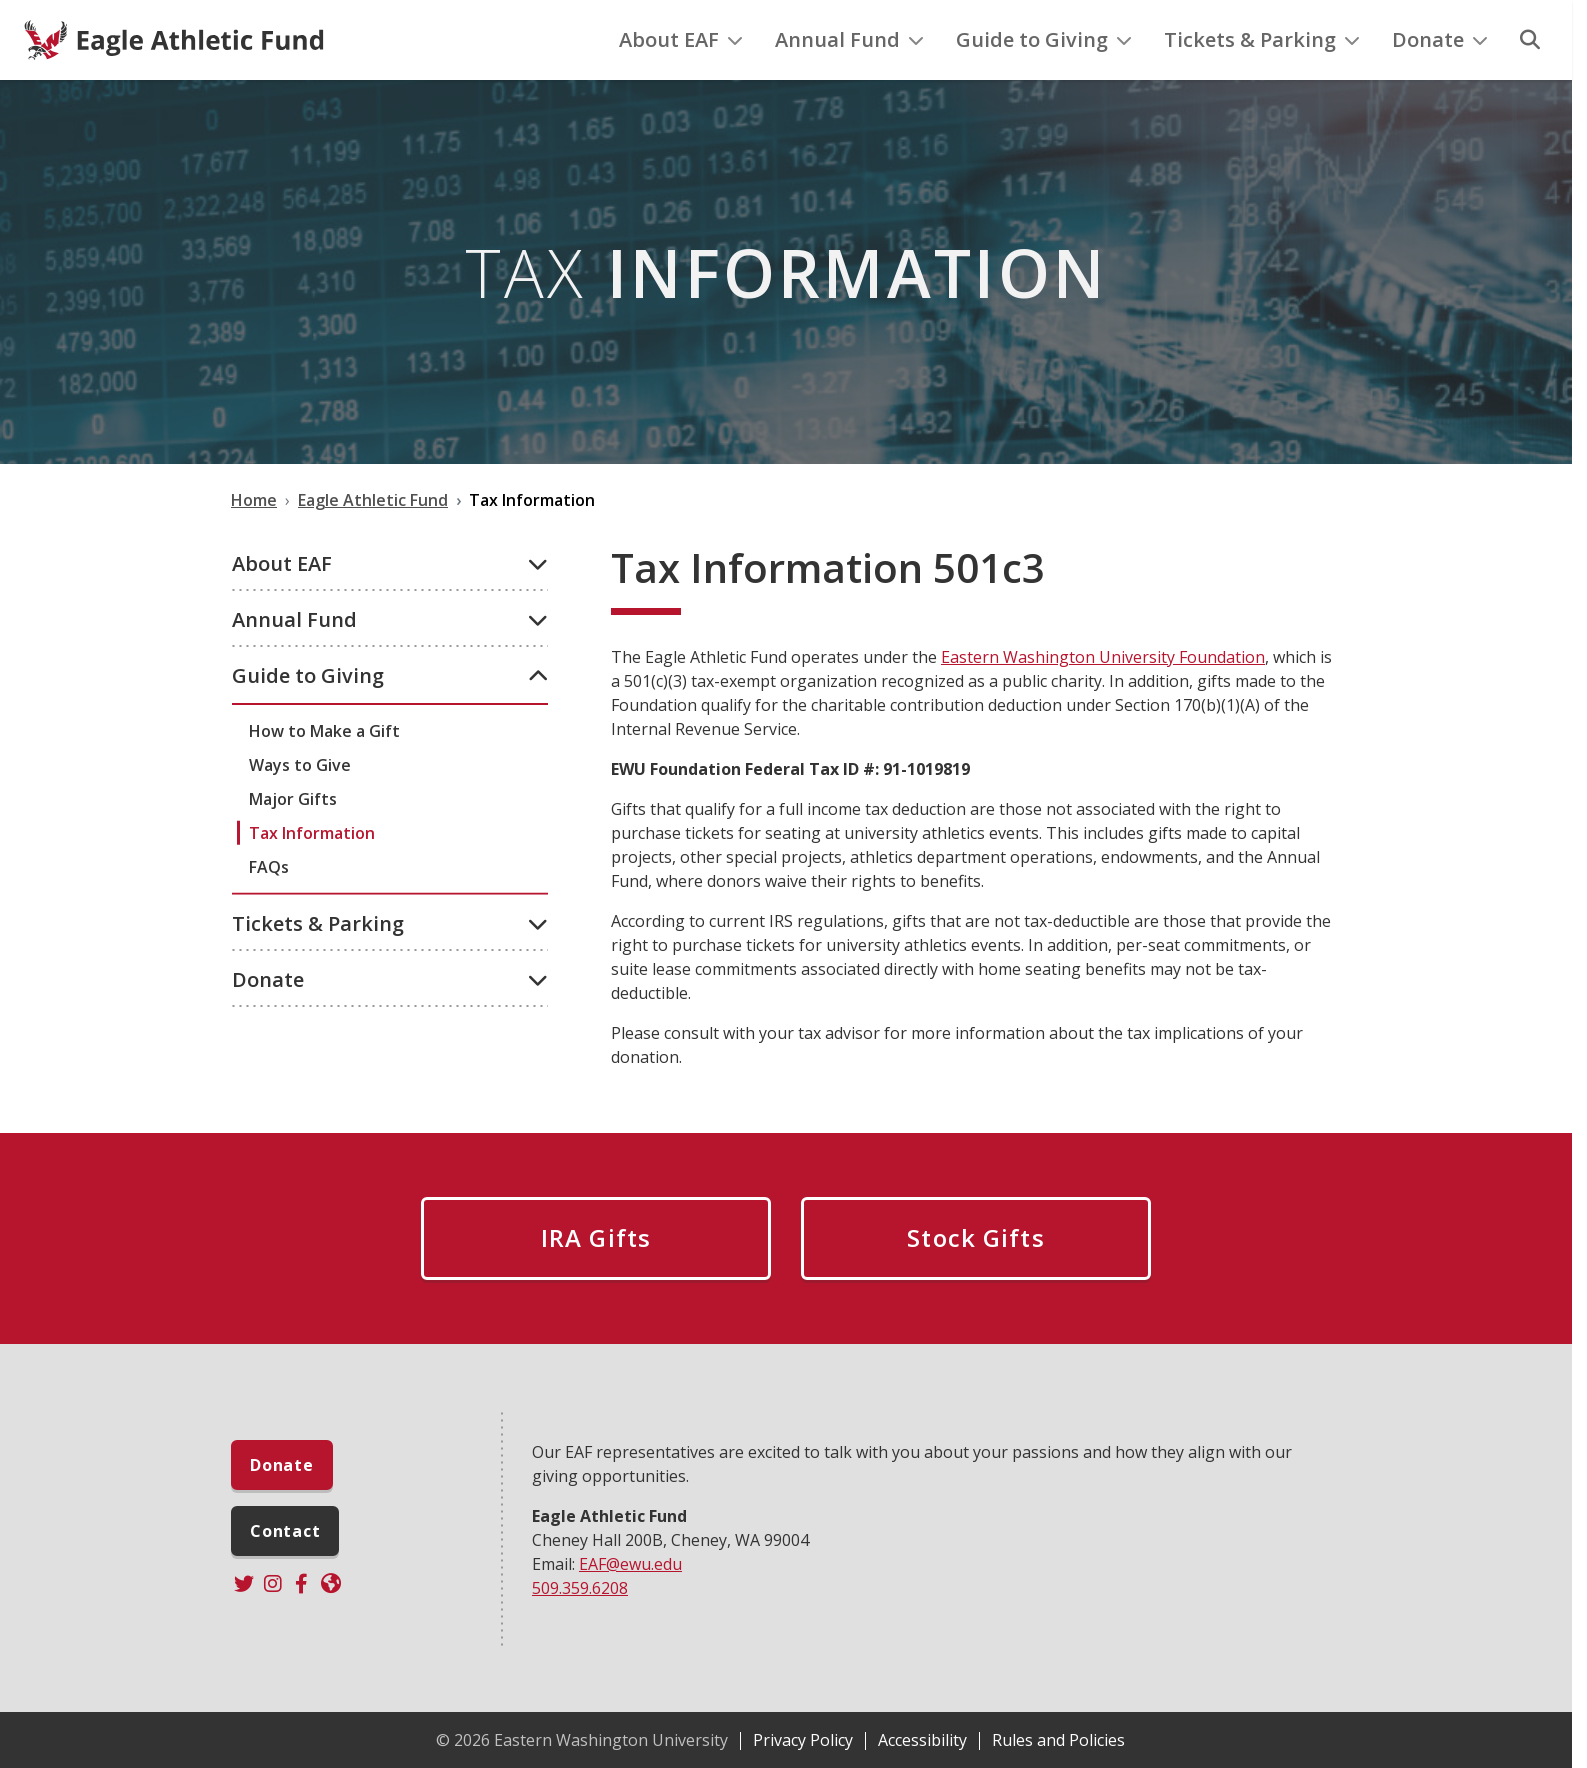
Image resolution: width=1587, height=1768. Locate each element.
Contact (285, 1531)
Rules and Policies (1058, 1740)
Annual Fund (849, 39)
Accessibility (922, 1740)
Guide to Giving (1044, 39)
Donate (1440, 39)
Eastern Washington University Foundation (1103, 657)
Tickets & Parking (1262, 39)
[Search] (1530, 40)
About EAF (681, 39)
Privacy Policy (803, 1740)
